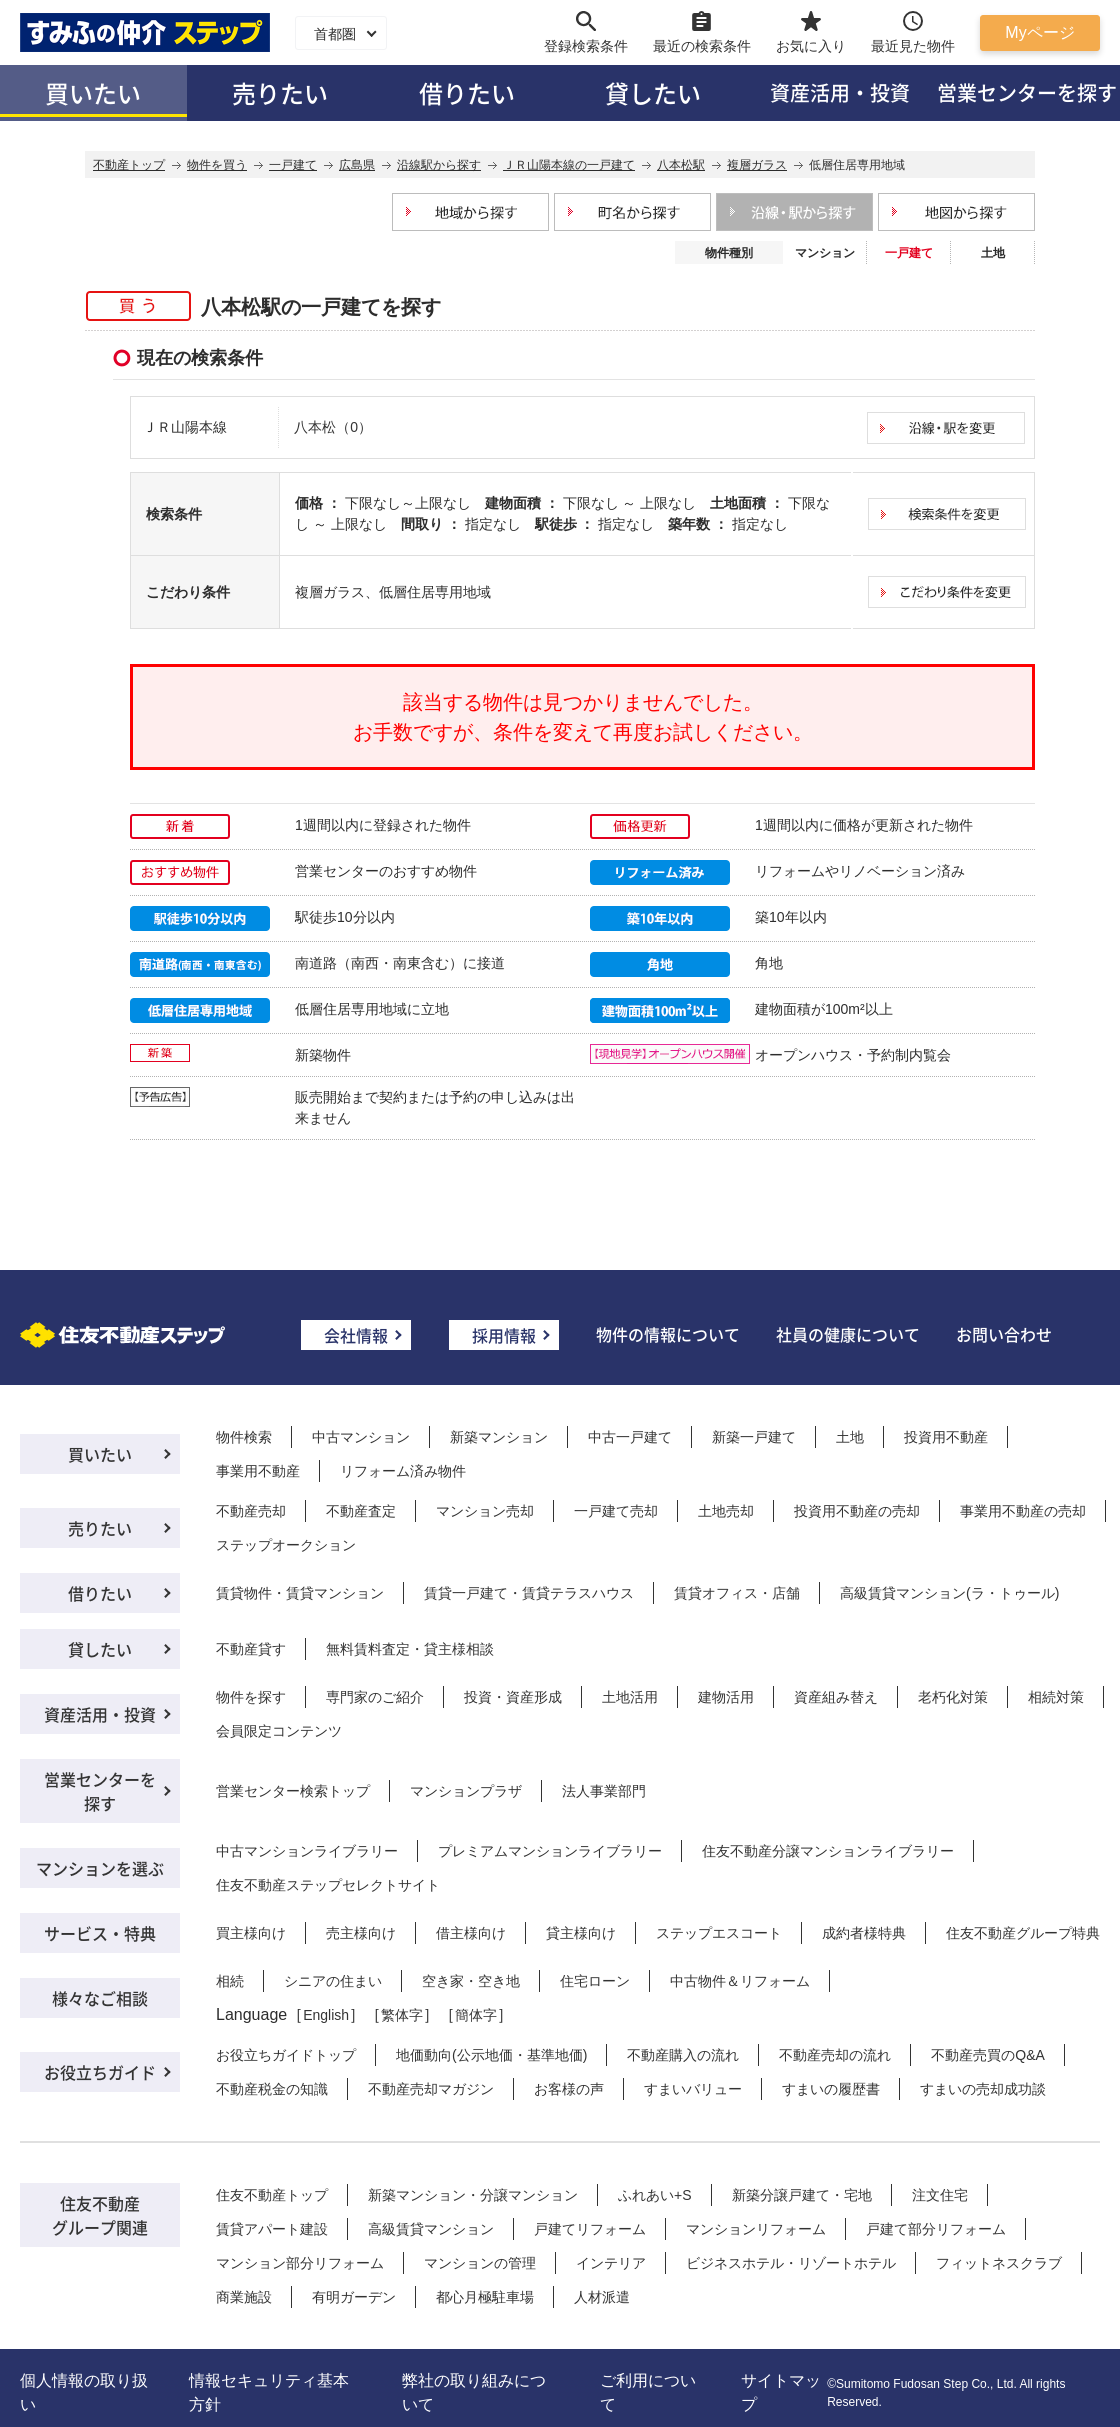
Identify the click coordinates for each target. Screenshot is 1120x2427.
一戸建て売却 (616, 1511)
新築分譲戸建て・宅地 (802, 2195)
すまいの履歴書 (831, 2089)
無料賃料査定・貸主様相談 (410, 1649)
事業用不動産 (258, 1471)
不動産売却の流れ (835, 2055)
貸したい (653, 92)
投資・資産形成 (513, 1697)
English (326, 2015)
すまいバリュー (693, 2089)
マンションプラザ (466, 1791)
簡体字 (476, 2015)
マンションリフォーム (756, 2229)
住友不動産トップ (272, 2195)
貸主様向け (581, 1933)
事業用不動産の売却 (1023, 1511)
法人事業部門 (604, 1791)
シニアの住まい (333, 1981)
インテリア (611, 2263)
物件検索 (244, 1437)
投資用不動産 (946, 1437)
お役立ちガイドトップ (286, 2055)
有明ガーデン (354, 2297)
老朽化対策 (953, 1697)
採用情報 (504, 1335)
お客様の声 (569, 2089)
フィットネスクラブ (999, 2263)
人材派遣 (602, 2297)
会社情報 (356, 1335)
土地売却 (726, 1511)
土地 (993, 253)
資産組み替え (836, 1697)
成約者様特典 (864, 1933)
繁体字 (402, 2015)
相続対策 (1056, 1697)
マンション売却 (485, 1511)
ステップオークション (286, 1545)
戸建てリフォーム (590, 2229)
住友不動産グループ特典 (1023, 1933)
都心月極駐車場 (485, 2297)
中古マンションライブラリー (307, 1851)
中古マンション (361, 1437)
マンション (825, 253)
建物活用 (726, 1697)
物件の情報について (668, 1334)
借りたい (467, 92)
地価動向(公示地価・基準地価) (491, 2055)
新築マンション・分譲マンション (473, 2195)
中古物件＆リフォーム (740, 1981)
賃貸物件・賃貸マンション (300, 1593)
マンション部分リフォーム (300, 2263)
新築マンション (499, 1437)
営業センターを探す (100, 1791)
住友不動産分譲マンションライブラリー (828, 1851)
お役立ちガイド (100, 2072)
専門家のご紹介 (375, 1697)
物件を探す (251, 1697)
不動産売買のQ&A (988, 2055)
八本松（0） (333, 427)
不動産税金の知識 (272, 2089)
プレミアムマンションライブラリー (550, 1851)
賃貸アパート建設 (272, 2229)
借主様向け (471, 1933)
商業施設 (244, 2297)
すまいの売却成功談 (983, 2089)
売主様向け (361, 1933)
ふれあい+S (655, 2195)
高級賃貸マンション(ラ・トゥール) (949, 1593)
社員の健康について (848, 1334)
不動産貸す (251, 1649)
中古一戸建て (630, 1437)
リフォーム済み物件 (403, 1471)
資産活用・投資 (840, 92)
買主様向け (251, 1933)
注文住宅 (940, 2195)
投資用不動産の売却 (857, 1511)
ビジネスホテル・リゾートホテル (791, 2263)
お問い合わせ (1004, 1334)
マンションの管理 (480, 2263)
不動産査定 (361, 1511)
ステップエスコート (719, 1933)
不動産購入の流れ (683, 2055)
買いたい (93, 92)
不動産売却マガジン (431, 2089)
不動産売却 (251, 1511)
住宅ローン (595, 1981)
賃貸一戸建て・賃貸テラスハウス (529, 1593)
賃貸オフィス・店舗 (737, 1593)
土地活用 (630, 1697)
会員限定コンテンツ (279, 1731)
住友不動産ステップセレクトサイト (328, 1885)
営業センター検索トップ (293, 1791)
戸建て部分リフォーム (936, 2229)
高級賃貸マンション (431, 2229)
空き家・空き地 (471, 1981)
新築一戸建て (754, 1437)
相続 (230, 1981)
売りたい (280, 92)
